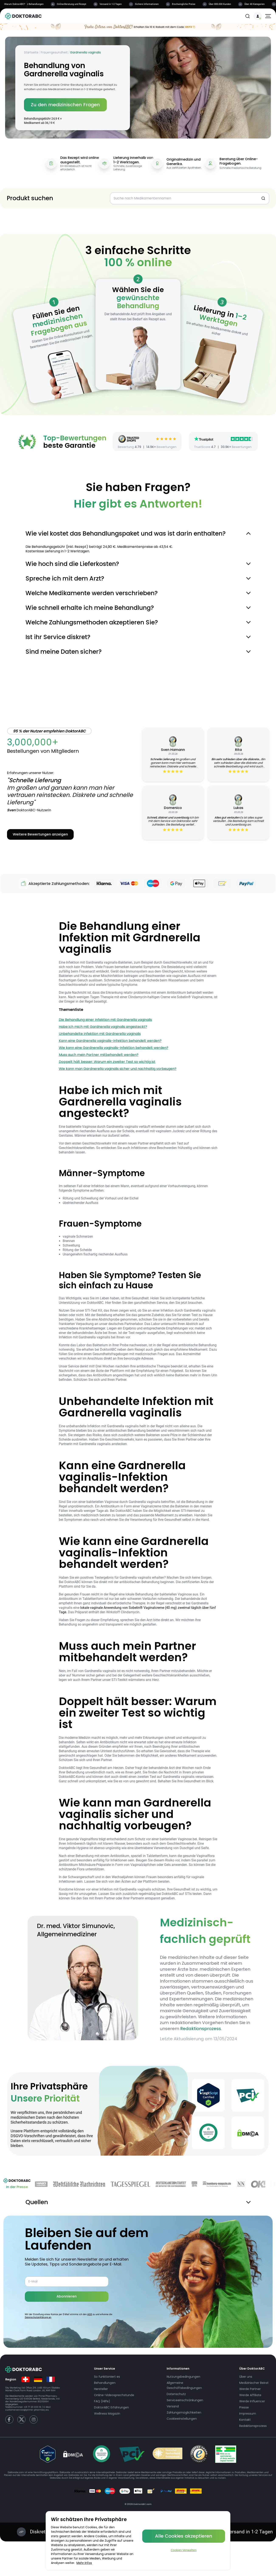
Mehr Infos (84, 2563)
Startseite (31, 52)
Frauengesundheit (54, 52)
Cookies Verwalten (184, 2550)
